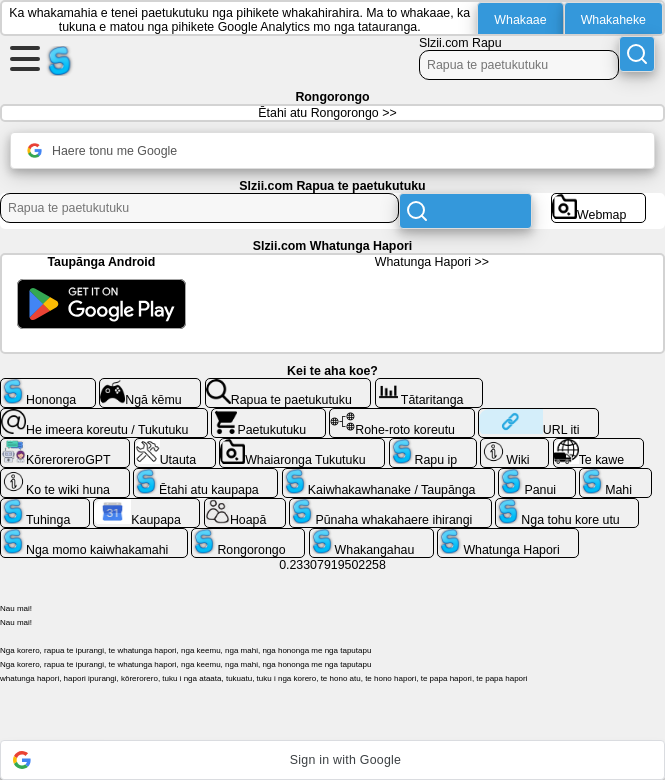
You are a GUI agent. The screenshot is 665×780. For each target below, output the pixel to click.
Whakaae (520, 20)
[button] (332, 760)
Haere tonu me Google (102, 150)
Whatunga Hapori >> (432, 262)
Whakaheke (613, 20)
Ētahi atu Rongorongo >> (327, 113)
